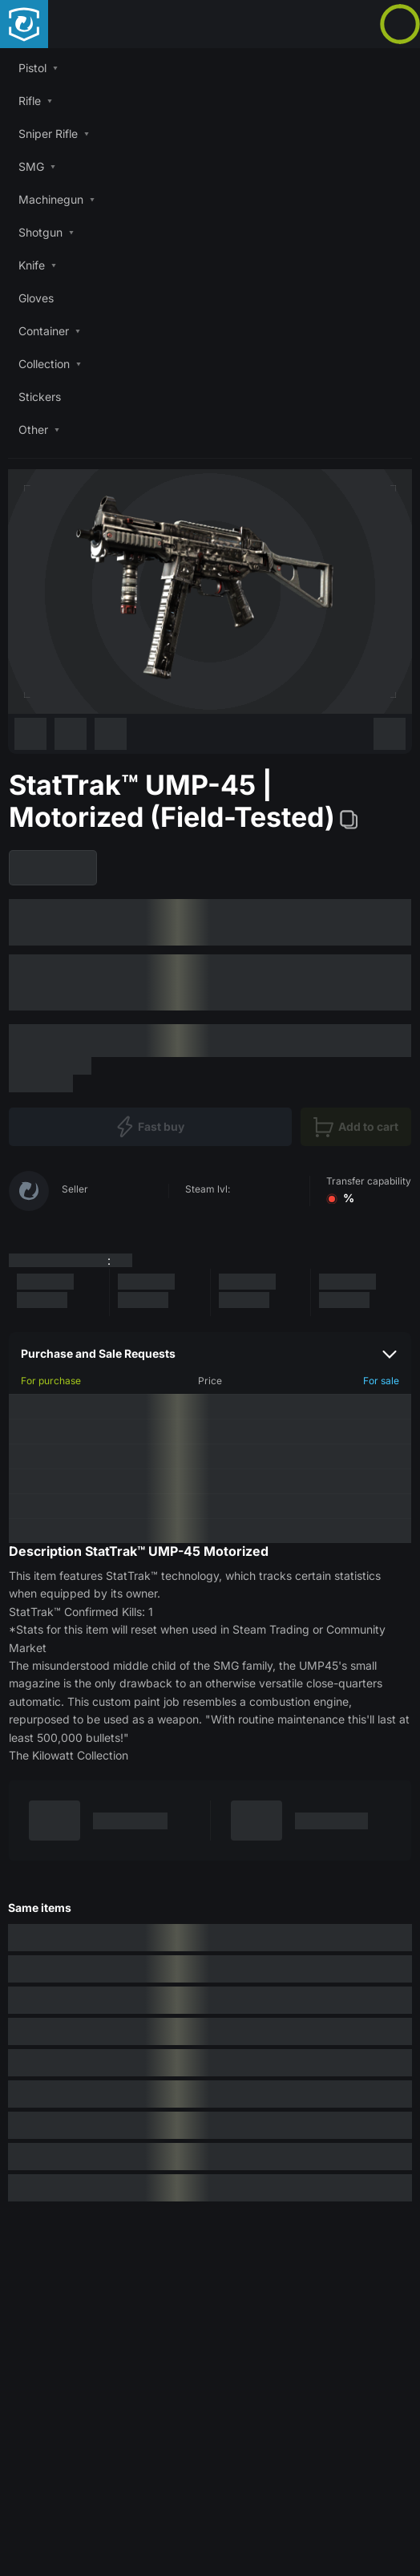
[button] (210, 67)
